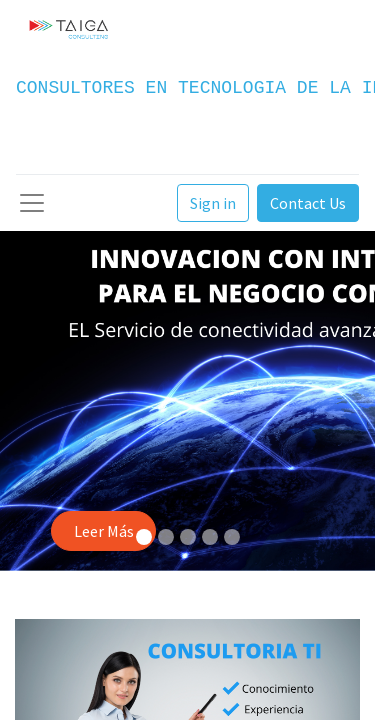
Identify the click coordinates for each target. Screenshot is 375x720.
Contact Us (308, 203)
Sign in (213, 203)
